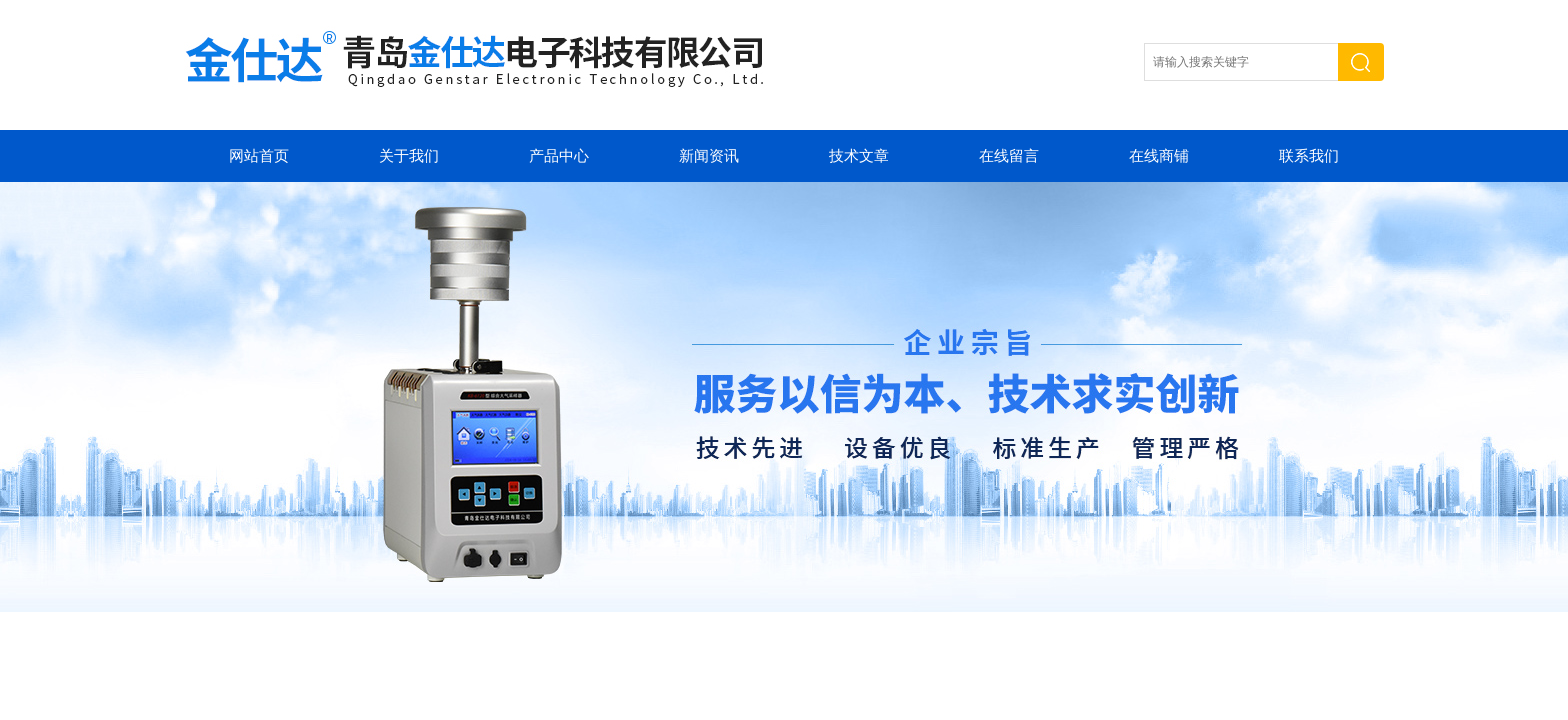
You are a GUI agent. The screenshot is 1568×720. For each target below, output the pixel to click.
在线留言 (1009, 156)
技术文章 (859, 156)
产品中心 (559, 156)
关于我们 (409, 156)
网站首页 (259, 156)
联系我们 (1309, 156)
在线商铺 (1159, 156)
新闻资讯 (709, 156)
